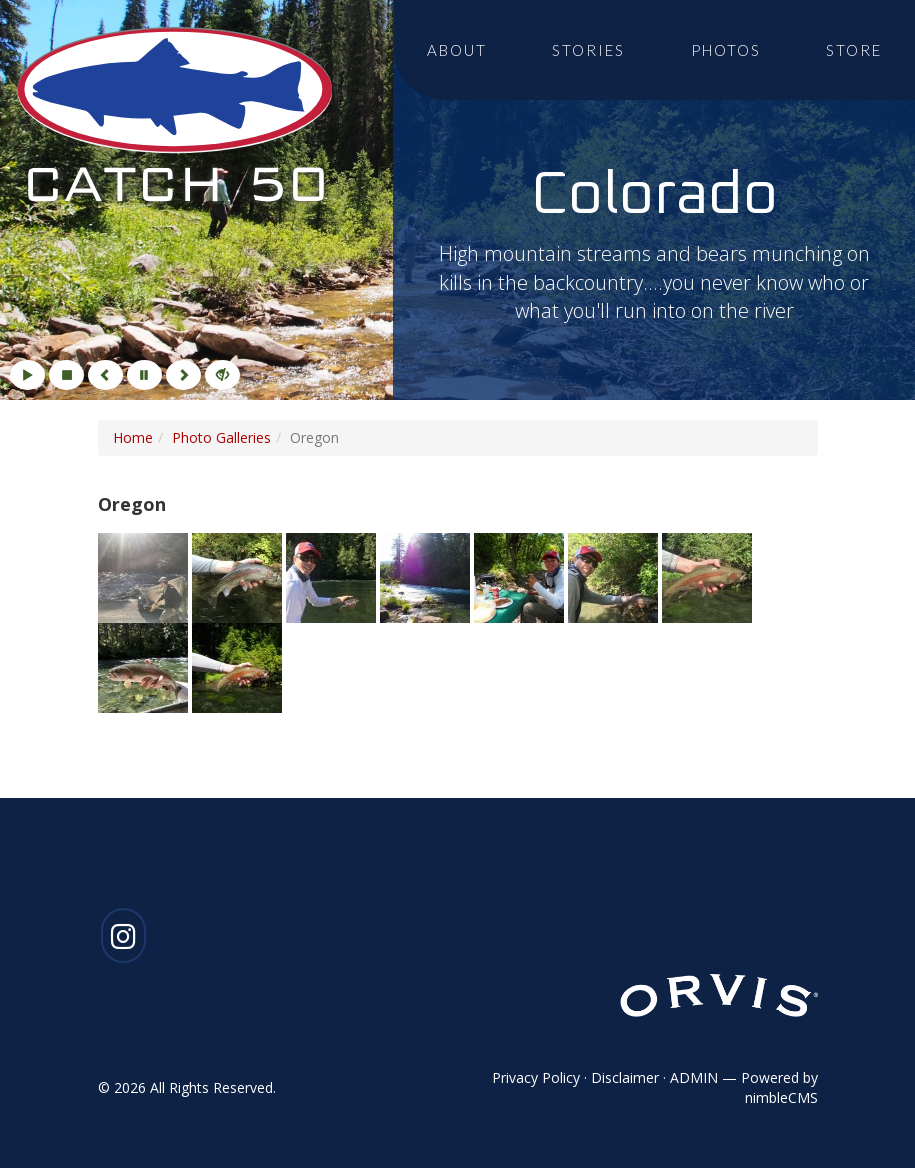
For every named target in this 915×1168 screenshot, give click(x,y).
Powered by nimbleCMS (779, 1087)
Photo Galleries (221, 437)
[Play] (27, 375)
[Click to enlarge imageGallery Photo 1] (145, 575)
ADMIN (694, 1077)
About (457, 50)
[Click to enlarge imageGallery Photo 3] (333, 575)
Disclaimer (625, 1077)
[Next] (183, 375)
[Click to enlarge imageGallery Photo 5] (521, 575)
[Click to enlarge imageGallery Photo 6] (615, 575)
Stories (588, 50)
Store (854, 50)
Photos (726, 50)
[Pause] (144, 375)
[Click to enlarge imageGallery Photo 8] (145, 665)
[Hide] (222, 375)
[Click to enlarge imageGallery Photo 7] (707, 575)
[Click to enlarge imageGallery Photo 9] (237, 665)
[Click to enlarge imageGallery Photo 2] (239, 575)
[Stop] (66, 375)
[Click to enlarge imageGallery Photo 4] (427, 575)
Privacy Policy (536, 1077)
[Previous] (105, 375)
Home (133, 437)
